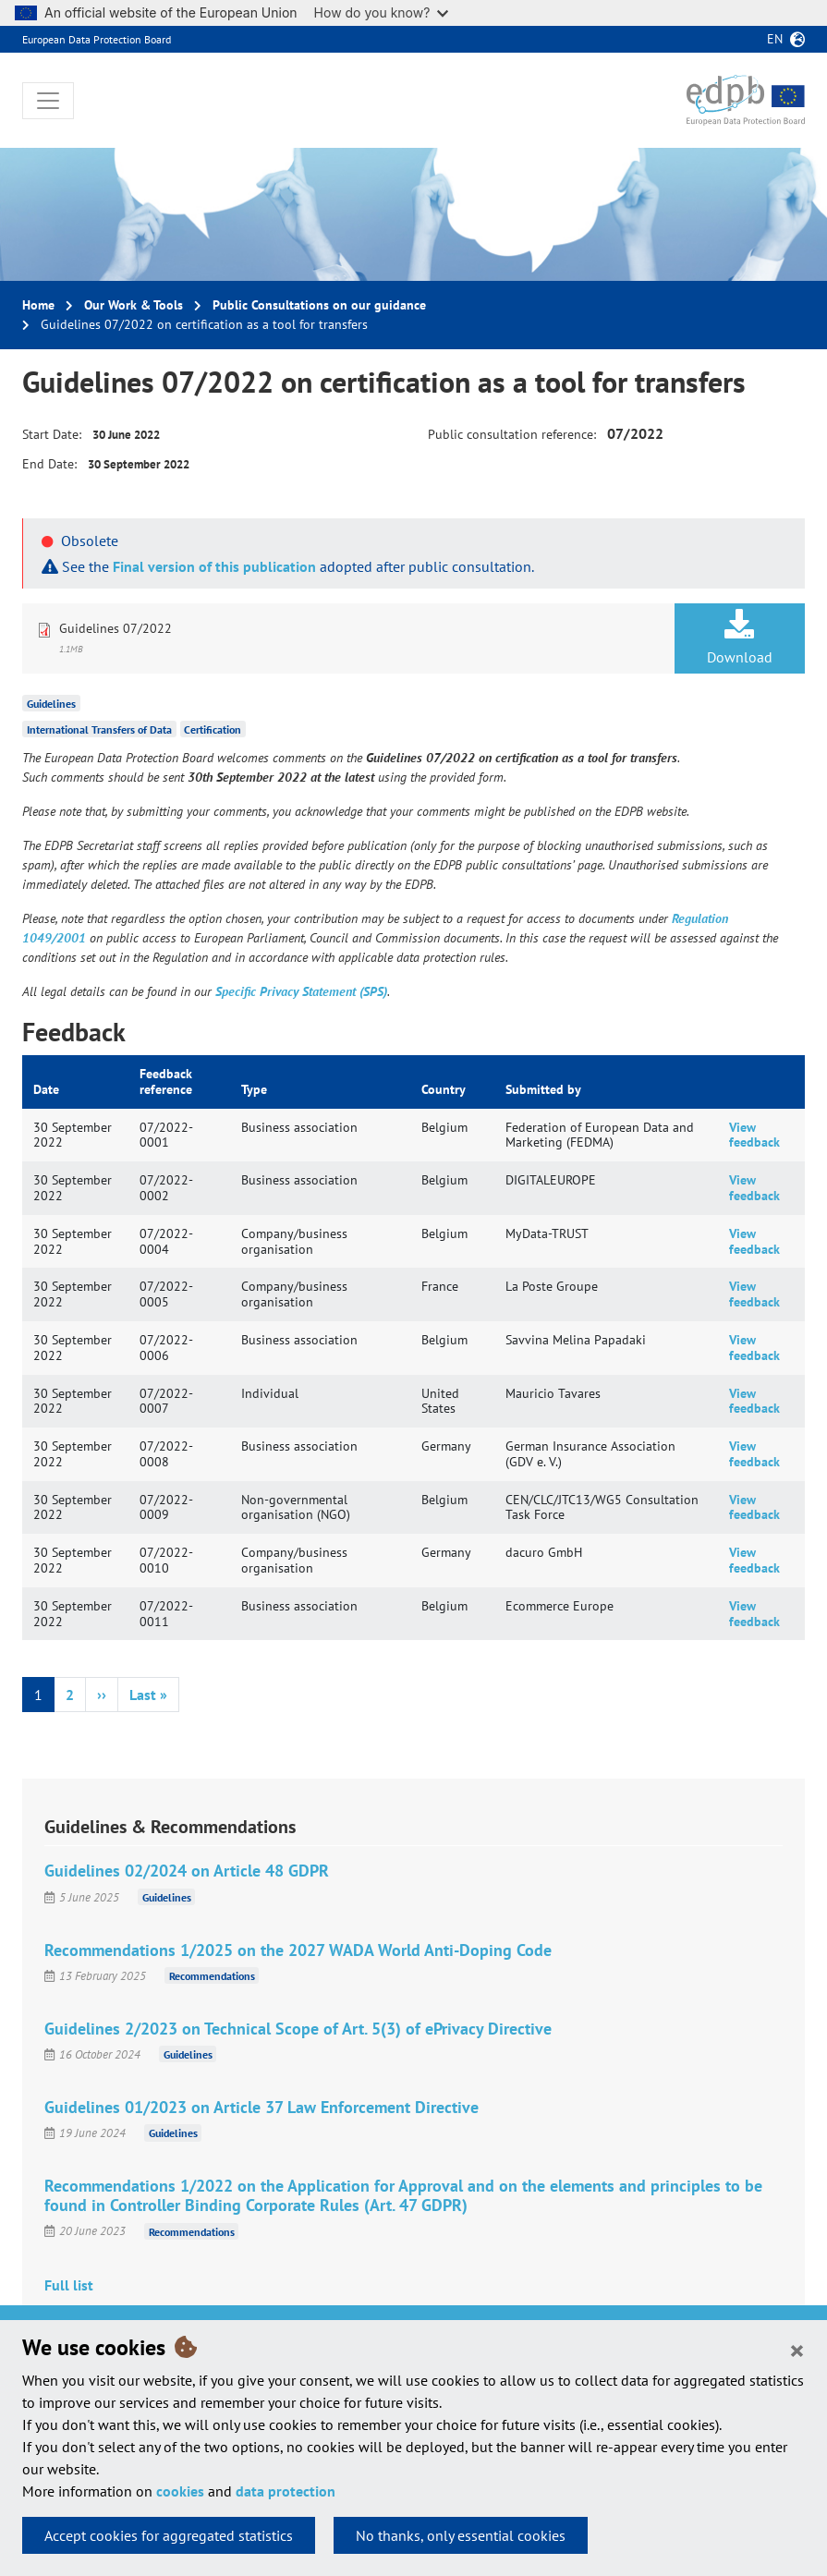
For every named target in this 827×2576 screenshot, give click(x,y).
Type (254, 1089)
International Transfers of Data (99, 729)
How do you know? (381, 12)
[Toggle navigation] (48, 100)
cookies (180, 2491)
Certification (212, 729)
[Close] (797, 2349)
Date (46, 1089)
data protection (285, 2491)
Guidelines (51, 704)
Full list (68, 2285)
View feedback (754, 1135)
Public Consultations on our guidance (319, 305)
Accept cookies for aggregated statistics (168, 2535)
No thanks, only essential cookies (461, 2535)
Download (740, 637)
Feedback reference (166, 1081)
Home (38, 305)
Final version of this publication (214, 566)
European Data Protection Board (96, 39)
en (775, 38)
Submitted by (543, 1089)
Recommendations (212, 1976)
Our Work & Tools (133, 305)
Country (443, 1089)
